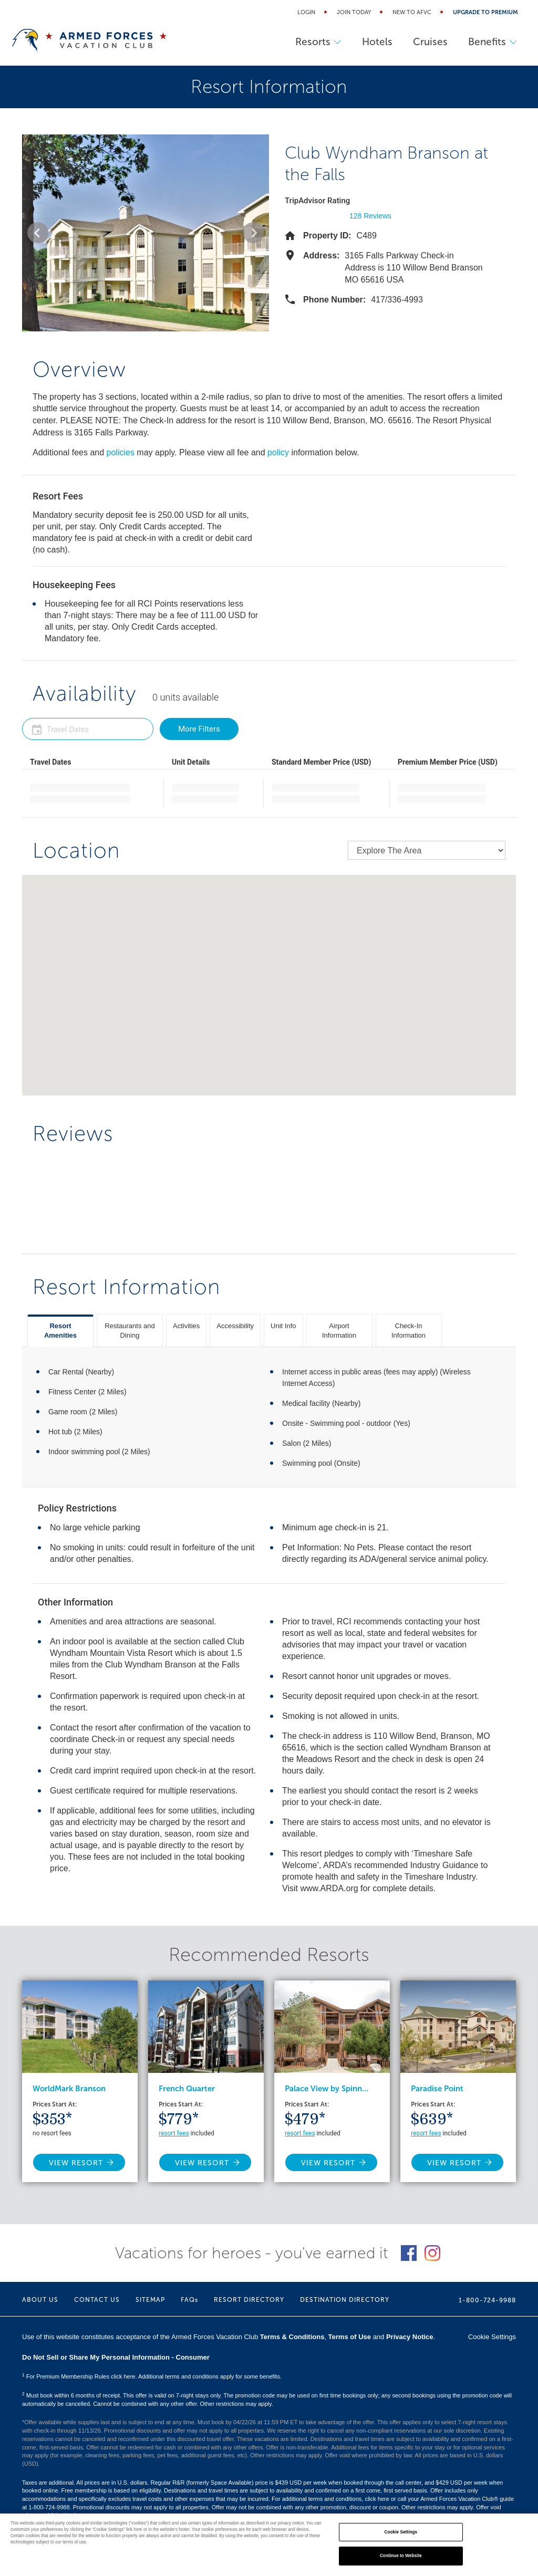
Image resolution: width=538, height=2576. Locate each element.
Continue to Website (401, 2555)
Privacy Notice (409, 2337)
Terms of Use (349, 2337)
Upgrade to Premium (485, 12)
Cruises (429, 42)
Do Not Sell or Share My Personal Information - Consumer (116, 2357)
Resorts (316, 42)
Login (306, 12)
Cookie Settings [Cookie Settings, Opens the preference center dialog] (401, 2532)
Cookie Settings (492, 2337)
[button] (37, 232)
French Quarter (187, 2088)
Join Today (354, 12)
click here (377, 2499)
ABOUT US (40, 2299)
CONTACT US (97, 2299)
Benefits (492, 42)
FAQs (189, 2299)
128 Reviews (370, 216)
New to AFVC (411, 12)
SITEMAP (150, 2299)
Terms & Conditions (292, 2337)
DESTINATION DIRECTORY (344, 2299)
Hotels (375, 42)
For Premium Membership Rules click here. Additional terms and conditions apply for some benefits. (152, 2376)
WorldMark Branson (69, 2088)
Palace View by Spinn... (326, 2088)
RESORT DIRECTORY (249, 2299)
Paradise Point (437, 2088)
